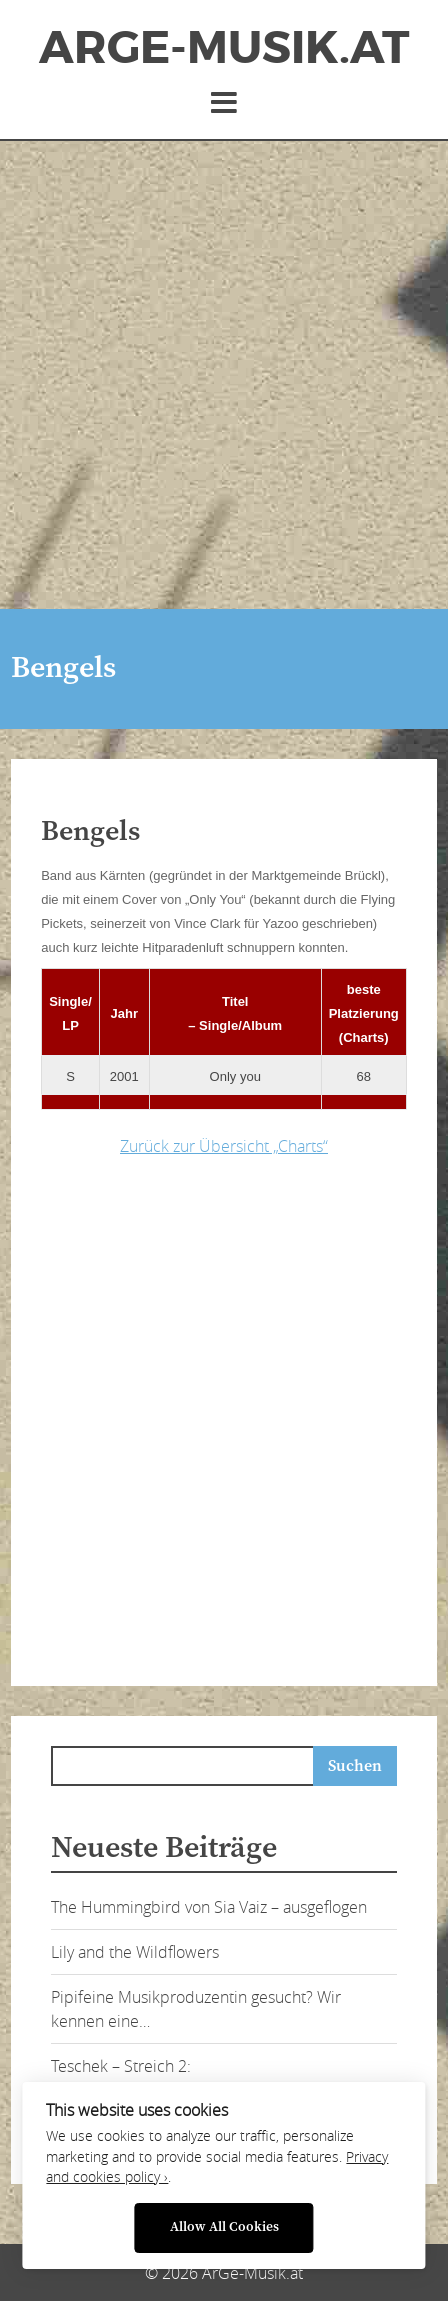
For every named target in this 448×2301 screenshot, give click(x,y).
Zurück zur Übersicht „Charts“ (224, 1146)
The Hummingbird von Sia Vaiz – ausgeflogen (209, 1907)
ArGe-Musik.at (224, 48)
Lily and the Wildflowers (135, 1952)
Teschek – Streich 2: (121, 2066)
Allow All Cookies (224, 2227)
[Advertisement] (224, 375)
